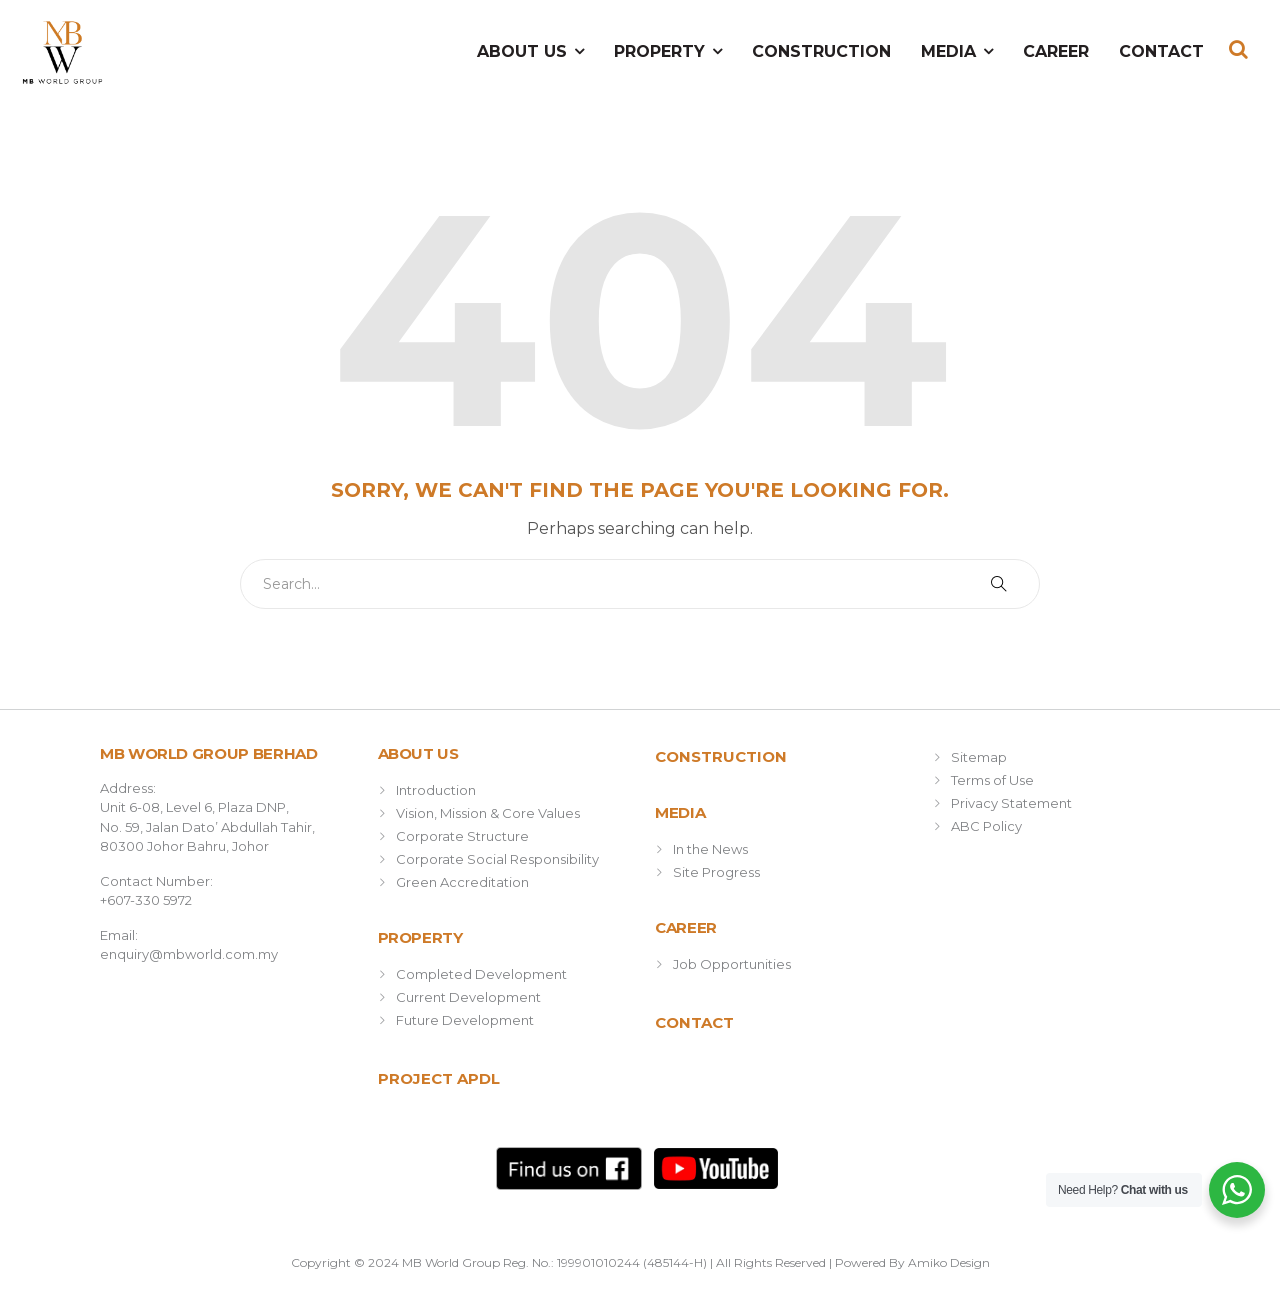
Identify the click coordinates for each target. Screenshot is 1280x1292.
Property (659, 51)
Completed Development (481, 974)
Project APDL (439, 1078)
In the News (710, 849)
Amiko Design (949, 1262)
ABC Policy (986, 826)
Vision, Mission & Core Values (488, 813)
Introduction (436, 790)
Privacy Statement (1011, 803)
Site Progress (716, 872)
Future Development (465, 1020)
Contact (1161, 51)
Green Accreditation (462, 882)
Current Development (468, 997)
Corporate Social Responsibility (497, 859)
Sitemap (979, 757)
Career (1056, 51)
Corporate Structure (462, 836)
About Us (522, 51)
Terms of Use (992, 780)
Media (948, 51)
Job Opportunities (732, 964)
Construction (821, 51)
